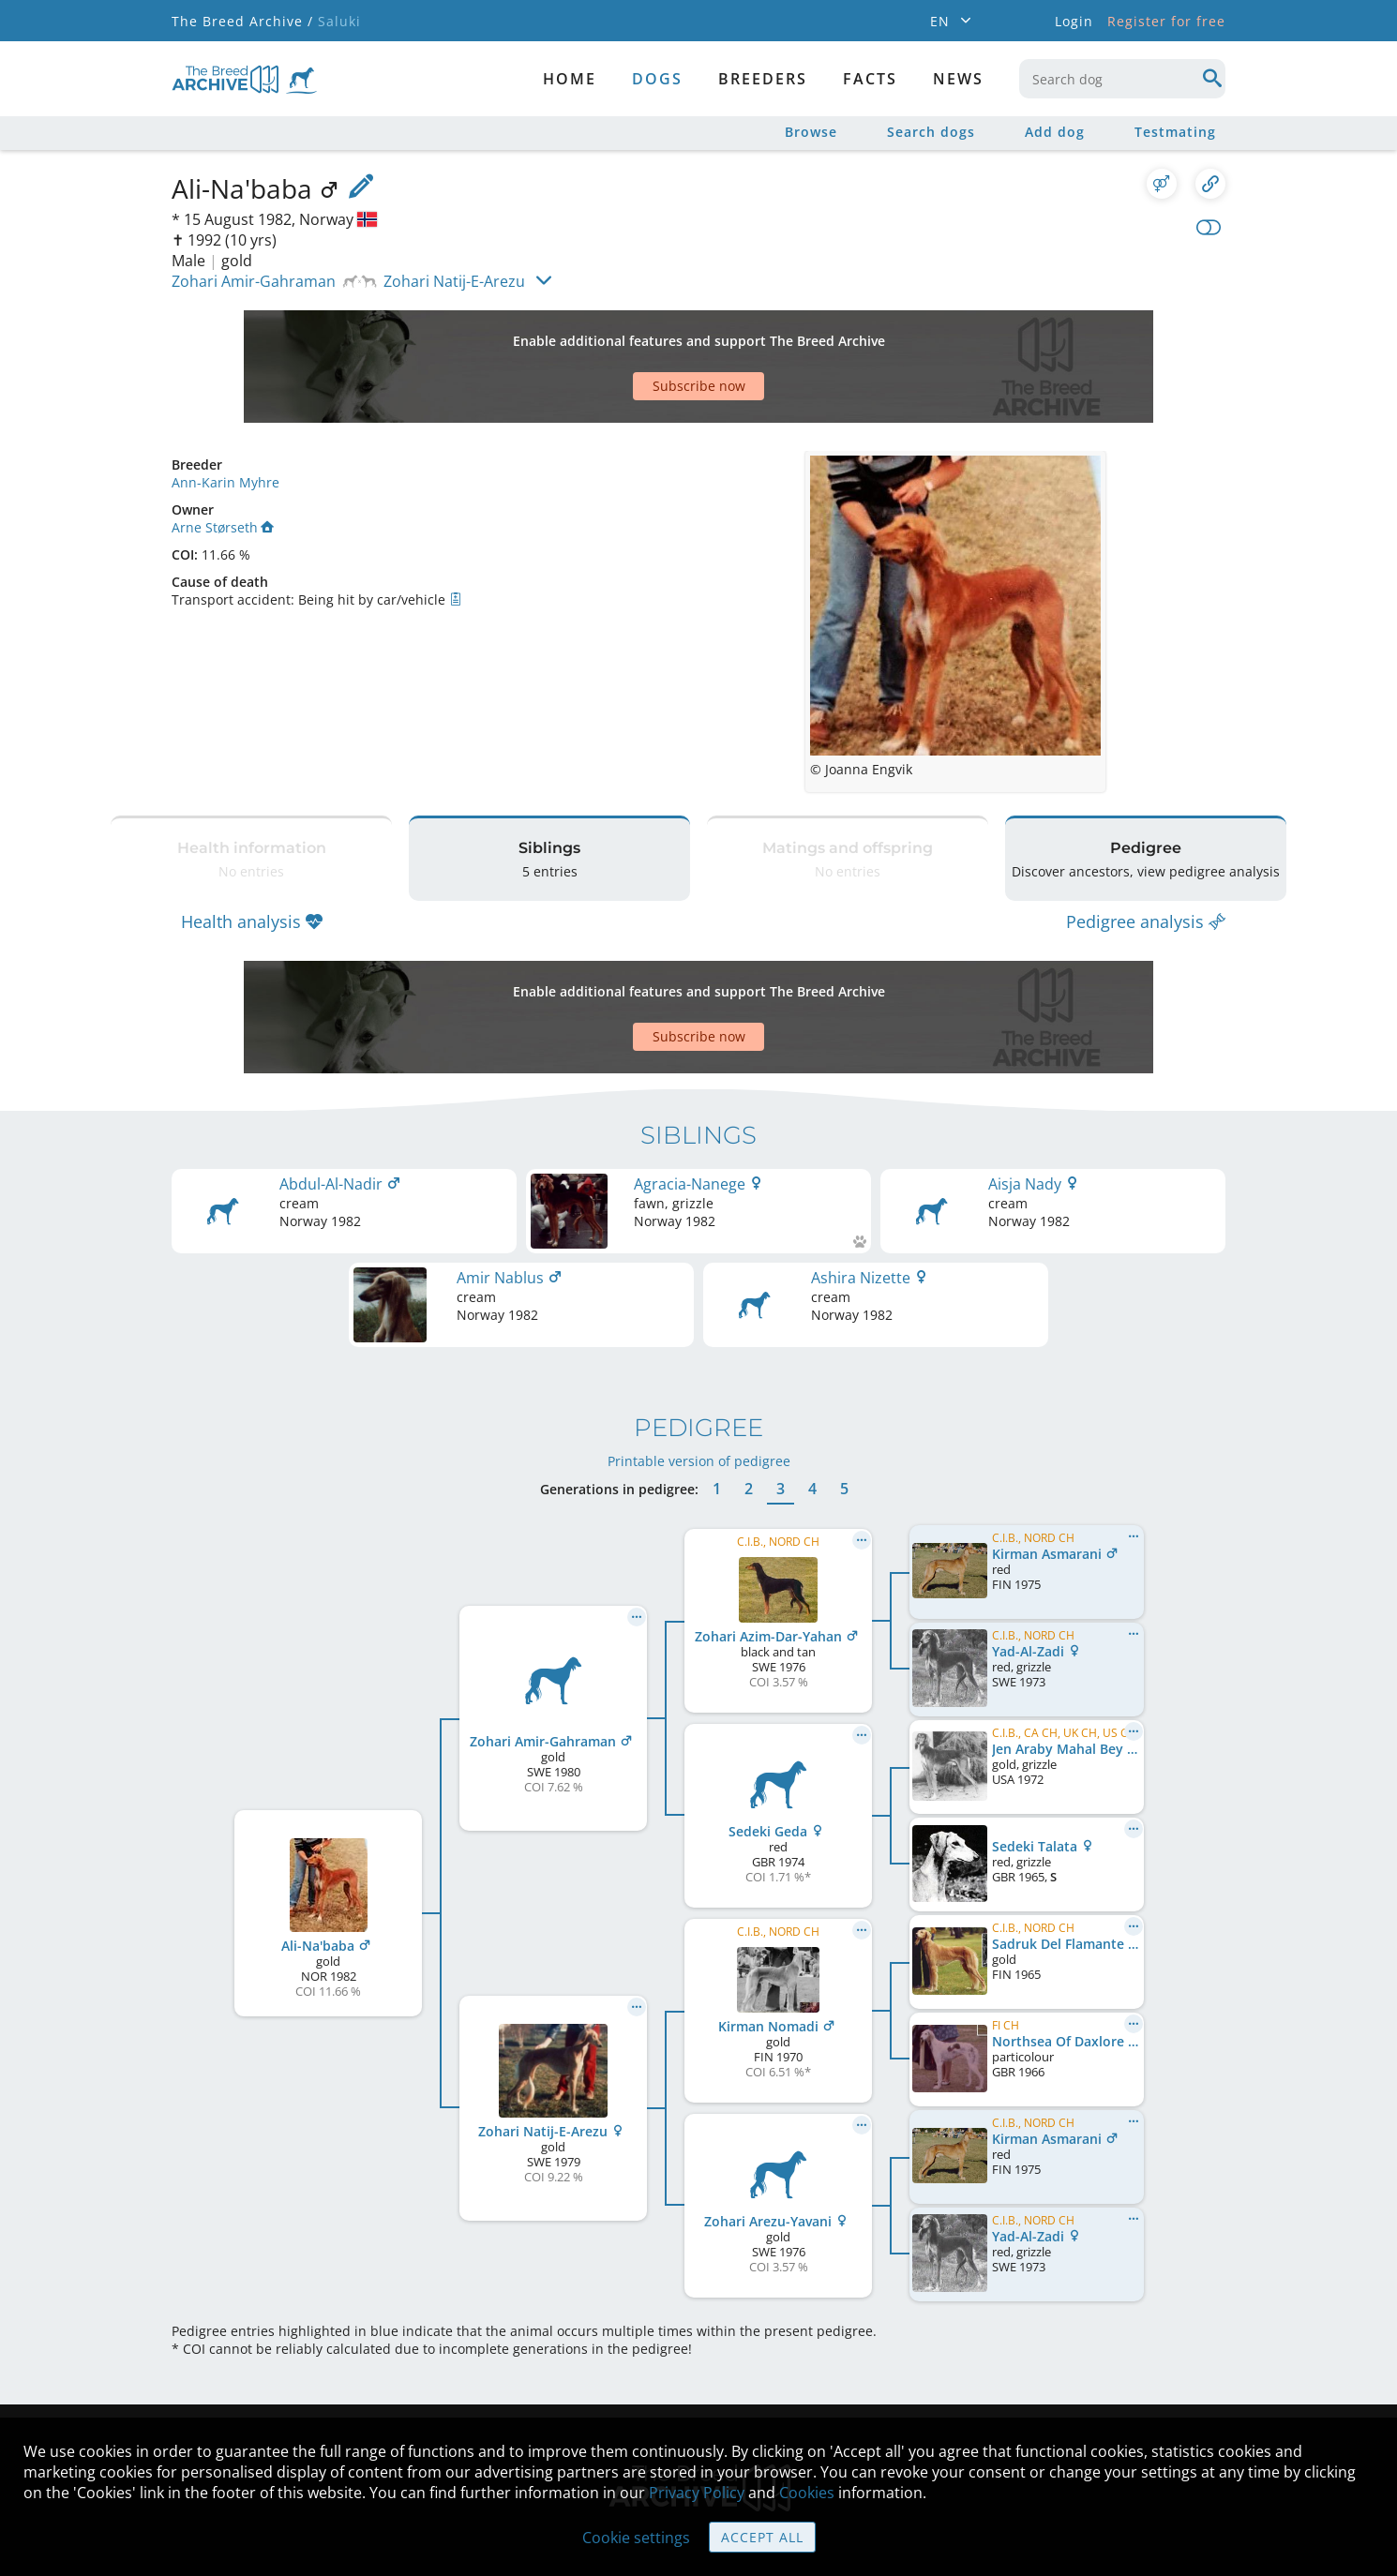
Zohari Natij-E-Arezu (454, 281)
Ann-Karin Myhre (225, 417)
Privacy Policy (696, 2492)
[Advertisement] (626, 334)
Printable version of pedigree (699, 1348)
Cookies (806, 2492)
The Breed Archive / (242, 21)
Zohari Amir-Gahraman (254, 281)
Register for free (1166, 21)
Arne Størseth (223, 462)
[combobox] (1122, 78)
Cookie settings (636, 2537)
